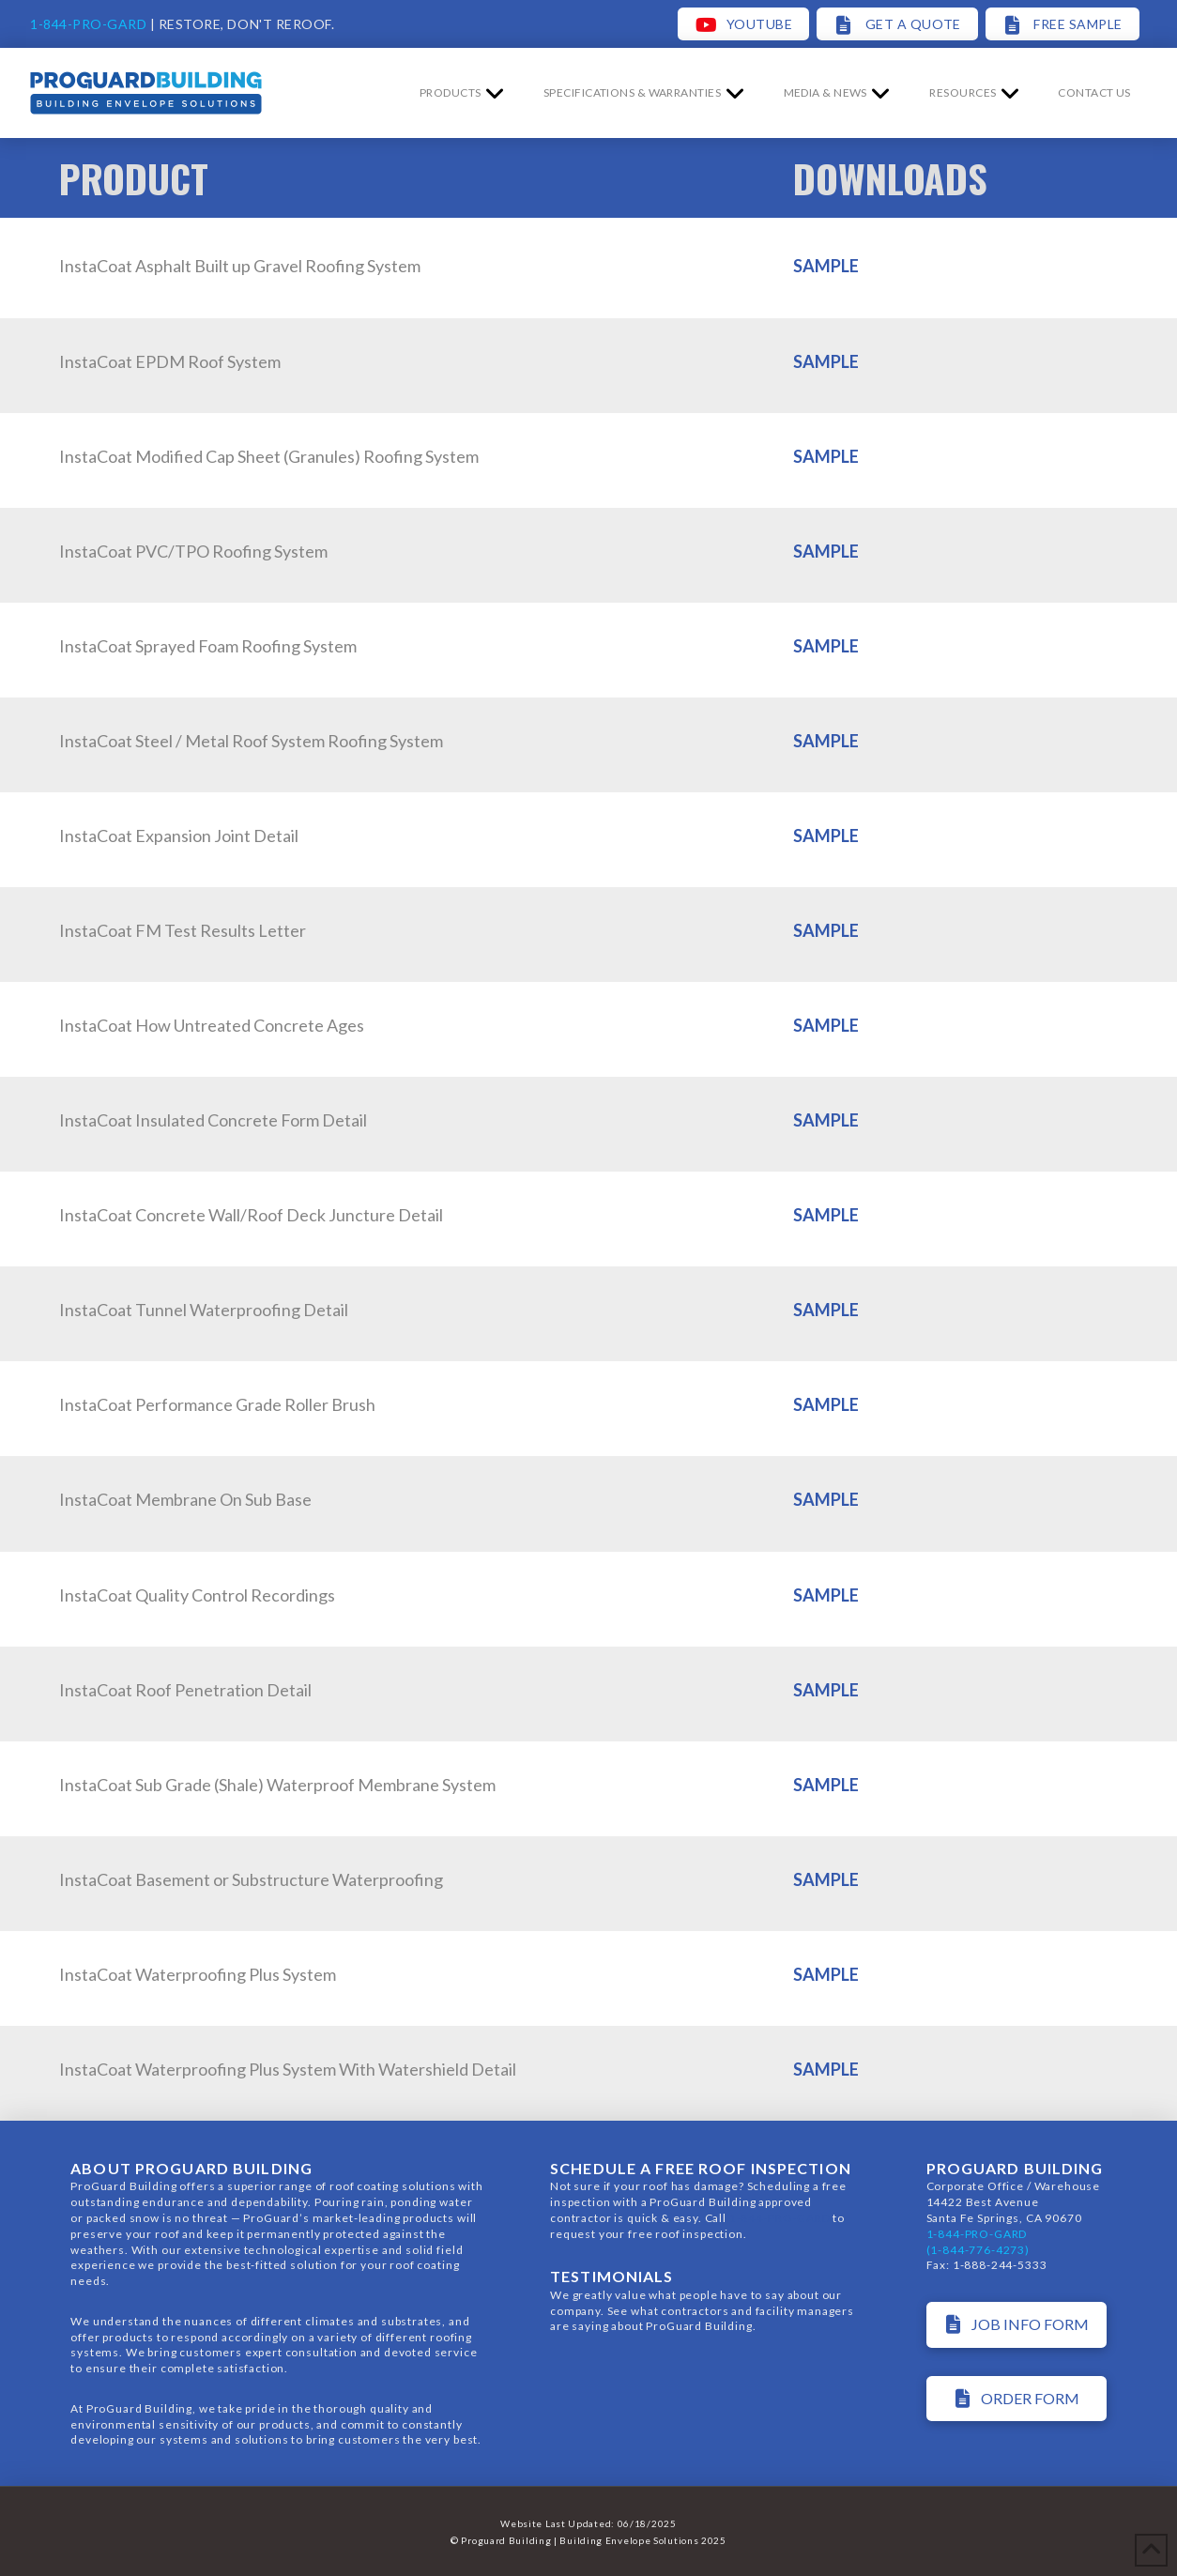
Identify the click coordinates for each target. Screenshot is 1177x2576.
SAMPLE (826, 265)
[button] (1094, 93)
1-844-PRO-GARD (88, 24)
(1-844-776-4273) (978, 2250)
